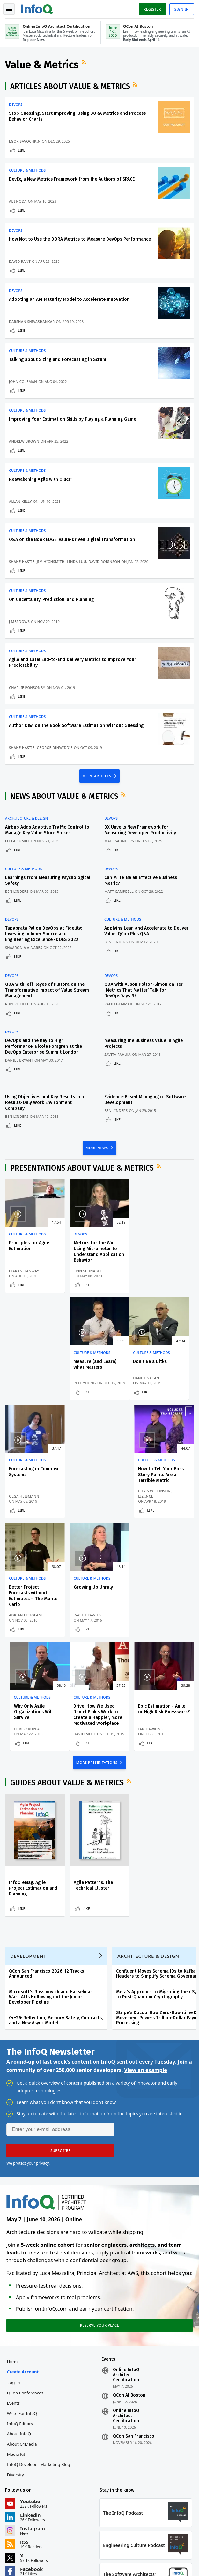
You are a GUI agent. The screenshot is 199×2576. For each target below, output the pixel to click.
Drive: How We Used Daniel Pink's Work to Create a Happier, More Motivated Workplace (33, 1607)
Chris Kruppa (151, 1508)
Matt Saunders (119, 841)
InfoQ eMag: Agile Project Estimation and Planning (33, 1781)
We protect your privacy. (28, 2056)
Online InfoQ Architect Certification (126, 2268)
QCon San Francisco (133, 2329)
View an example (145, 1962)
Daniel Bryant (19, 1060)
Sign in (181, 9)
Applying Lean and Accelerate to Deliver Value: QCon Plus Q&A (146, 931)
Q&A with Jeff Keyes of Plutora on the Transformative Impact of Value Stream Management (47, 990)
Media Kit (16, 2347)
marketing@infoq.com (25, 2540)
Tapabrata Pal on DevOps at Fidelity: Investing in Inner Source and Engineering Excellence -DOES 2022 (43, 934)
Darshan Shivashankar (32, 321)
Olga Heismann (88, 1389)
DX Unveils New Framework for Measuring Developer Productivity (140, 830)
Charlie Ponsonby (27, 687)
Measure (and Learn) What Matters (159, 1245)
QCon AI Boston (129, 2288)
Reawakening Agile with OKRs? (40, 479)
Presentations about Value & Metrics (82, 1167)
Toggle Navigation (9, 9)
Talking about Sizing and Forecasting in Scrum (57, 359)
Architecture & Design (26, 818)
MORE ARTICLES (97, 776)
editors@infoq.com (152, 2522)
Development (28, 1849)
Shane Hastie (21, 561)
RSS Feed (84, 62)
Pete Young (149, 1275)
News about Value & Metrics (64, 796)
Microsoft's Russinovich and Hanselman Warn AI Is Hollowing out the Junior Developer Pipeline (51, 1890)
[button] (60, 2043)
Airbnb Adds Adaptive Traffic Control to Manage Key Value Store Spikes (47, 830)
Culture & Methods (27, 170)
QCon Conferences (25, 2286)
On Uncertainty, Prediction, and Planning (51, 600)
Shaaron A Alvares (23, 948)
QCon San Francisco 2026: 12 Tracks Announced (46, 1866)
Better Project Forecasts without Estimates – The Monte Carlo (33, 1488)
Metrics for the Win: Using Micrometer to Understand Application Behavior (98, 1251)
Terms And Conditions (55, 2563)
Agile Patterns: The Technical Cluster (93, 1778)
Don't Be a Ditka (26, 1362)
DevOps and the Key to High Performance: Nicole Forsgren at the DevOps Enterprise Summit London (43, 1046)
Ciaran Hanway (24, 1270)
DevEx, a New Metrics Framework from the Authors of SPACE (72, 179)
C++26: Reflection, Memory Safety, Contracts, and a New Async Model (56, 1913)
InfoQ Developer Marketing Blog (38, 2358)
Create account (23, 2265)
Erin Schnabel (87, 1270)
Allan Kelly (20, 501)
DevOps (15, 104)
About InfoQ (19, 2327)
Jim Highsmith (51, 561)
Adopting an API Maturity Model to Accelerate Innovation (69, 299)
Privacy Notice (19, 2563)
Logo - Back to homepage (37, 8)
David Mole (20, 1626)
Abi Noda (18, 201)
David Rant (20, 261)
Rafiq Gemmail (118, 1004)
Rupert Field (17, 1004)
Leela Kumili (17, 841)
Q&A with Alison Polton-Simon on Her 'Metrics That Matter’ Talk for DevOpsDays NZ (143, 990)
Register (152, 9)
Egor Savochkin (25, 141)
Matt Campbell (119, 891)
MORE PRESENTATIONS (97, 1655)
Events (13, 2296)
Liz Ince (145, 1389)
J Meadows (19, 621)
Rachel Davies (86, 1508)
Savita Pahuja (117, 1054)
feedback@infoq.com (24, 2522)
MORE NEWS (97, 1147)
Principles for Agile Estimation (29, 1245)
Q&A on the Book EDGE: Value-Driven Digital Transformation (72, 539)
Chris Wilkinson (154, 1383)
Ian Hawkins (85, 1621)
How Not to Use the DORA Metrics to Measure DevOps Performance (80, 239)
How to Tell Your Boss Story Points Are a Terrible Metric (161, 1367)
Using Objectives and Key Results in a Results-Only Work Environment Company (44, 1102)
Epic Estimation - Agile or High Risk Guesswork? (99, 1601)
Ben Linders (17, 891)
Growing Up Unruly (93, 1480)
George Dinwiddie (55, 747)
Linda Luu (76, 561)
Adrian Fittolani (26, 1508)
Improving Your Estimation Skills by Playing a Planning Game (72, 419)
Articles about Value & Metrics (70, 86)
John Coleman (23, 381)
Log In (14, 2275)
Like (21, 150)
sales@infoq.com (85, 2522)
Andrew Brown (24, 441)
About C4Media (22, 2337)
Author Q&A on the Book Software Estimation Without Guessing (76, 725)
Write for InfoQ (22, 2306)
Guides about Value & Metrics (67, 1675)
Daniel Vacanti (24, 1389)
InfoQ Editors (20, 2317)
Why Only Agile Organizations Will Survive (157, 1485)
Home (13, 2255)
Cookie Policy (90, 2563)
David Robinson (104, 561)
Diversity (15, 2368)
